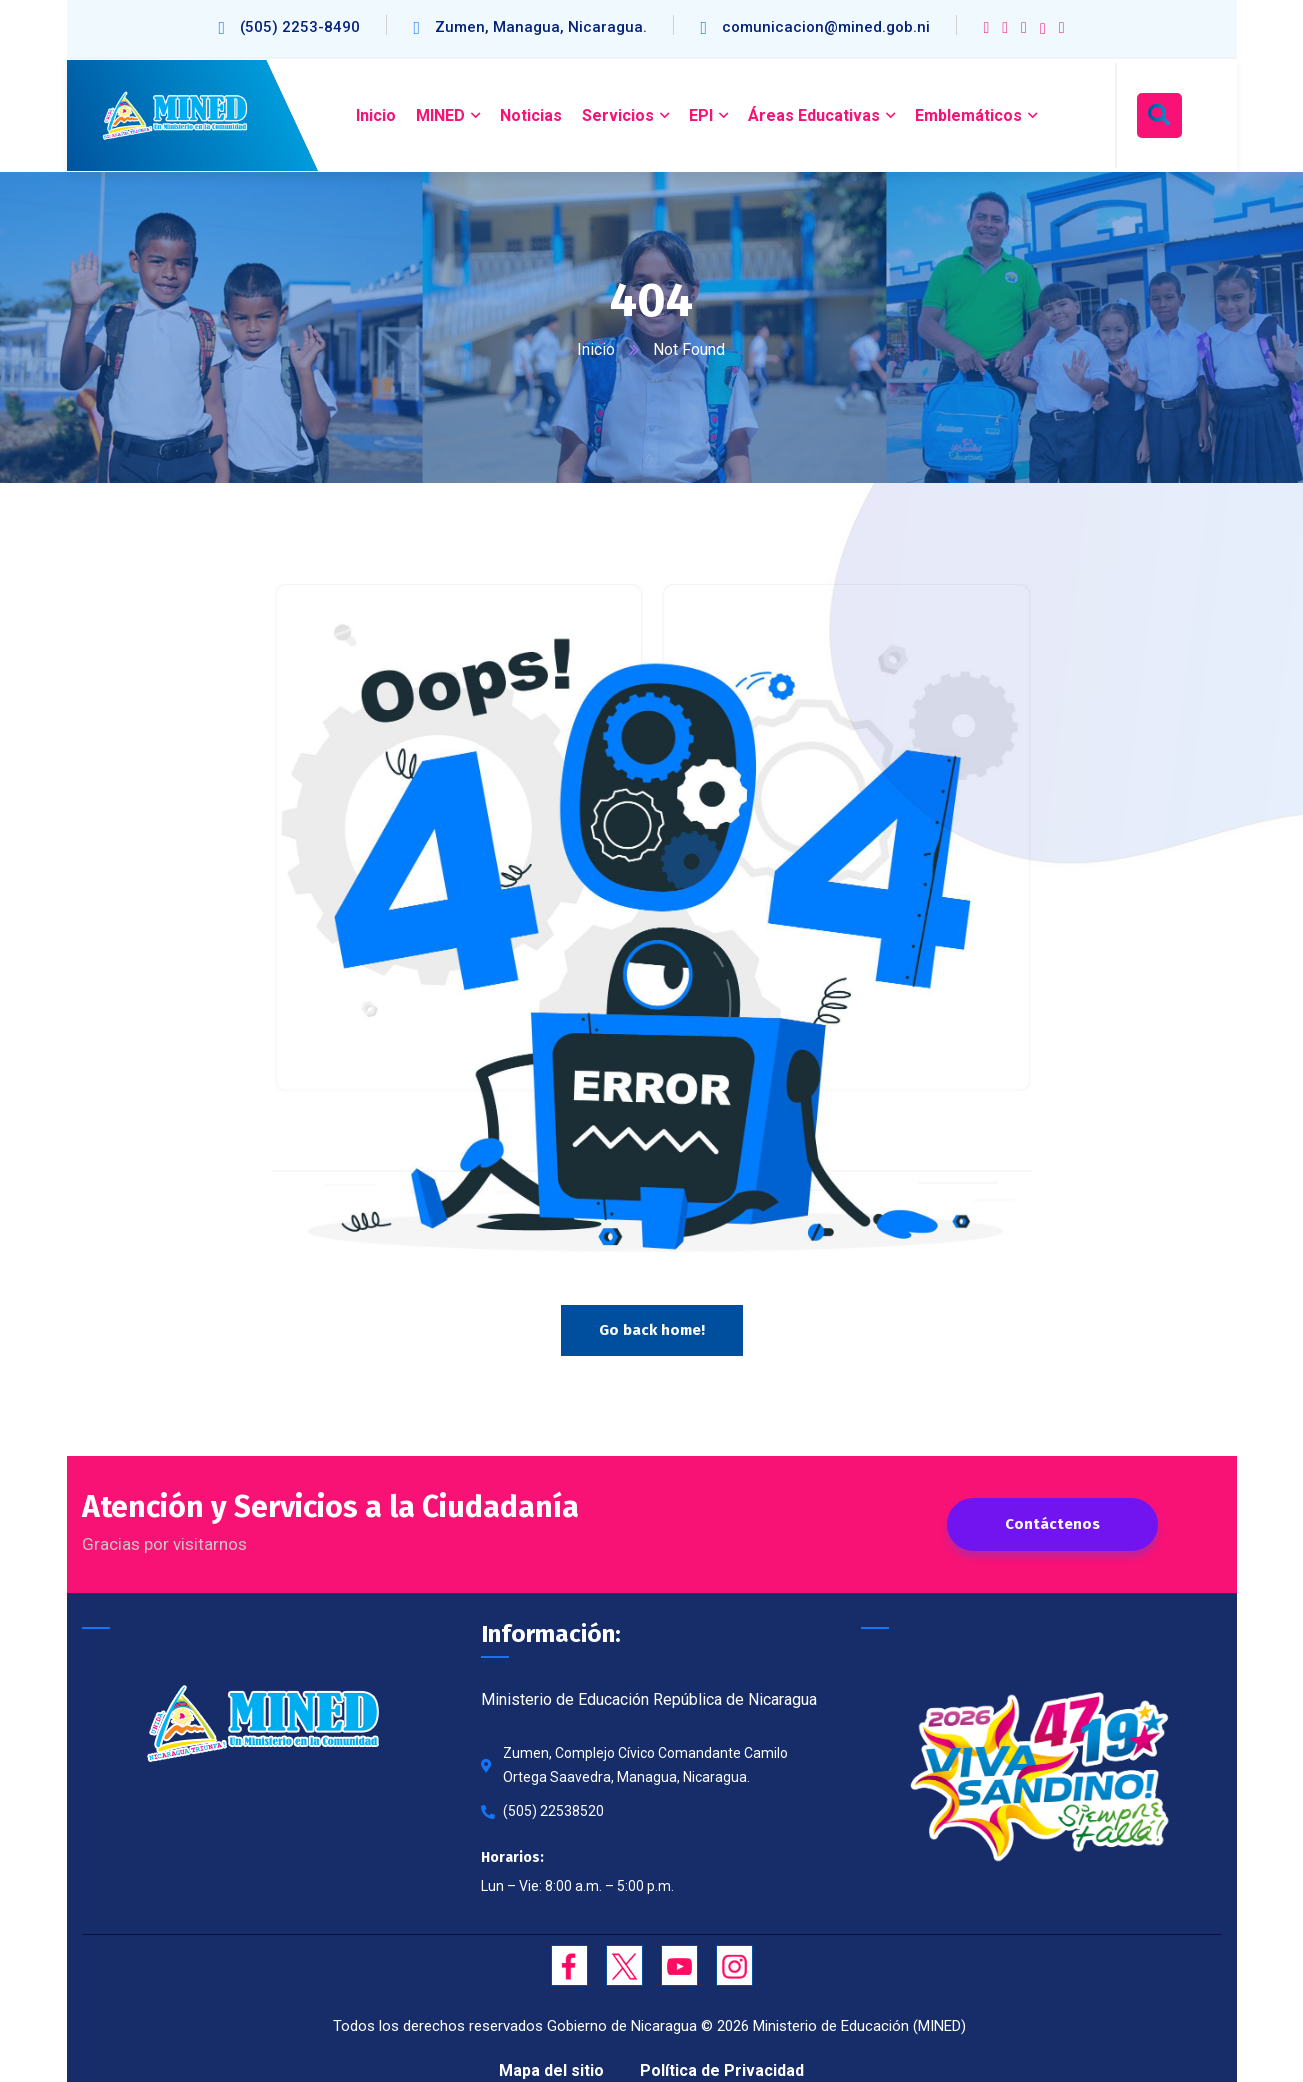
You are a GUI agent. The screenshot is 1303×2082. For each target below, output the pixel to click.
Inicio (597, 349)
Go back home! (652, 1331)
